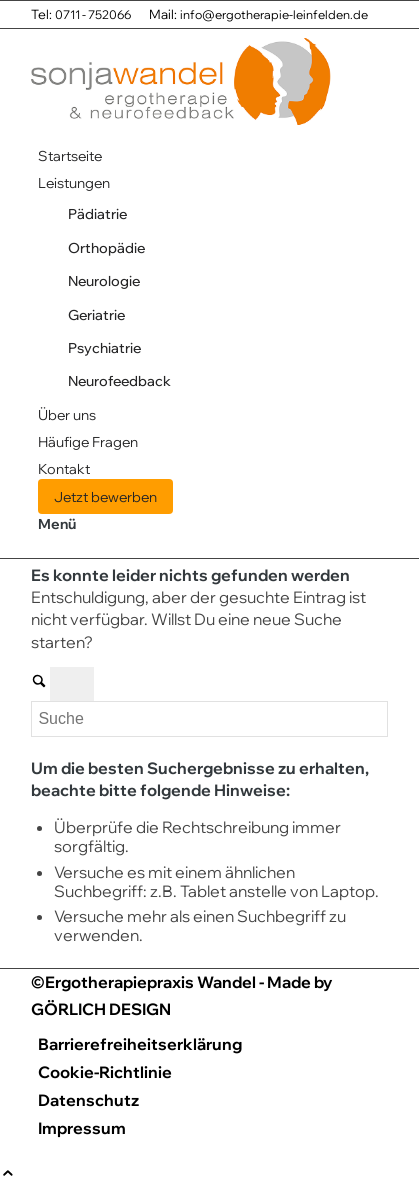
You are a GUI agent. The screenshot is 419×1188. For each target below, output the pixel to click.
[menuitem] (212, 155)
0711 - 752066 (93, 14)
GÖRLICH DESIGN (101, 1009)
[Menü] (57, 523)
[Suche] (209, 719)
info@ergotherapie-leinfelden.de (274, 14)
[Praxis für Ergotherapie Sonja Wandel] (181, 128)
